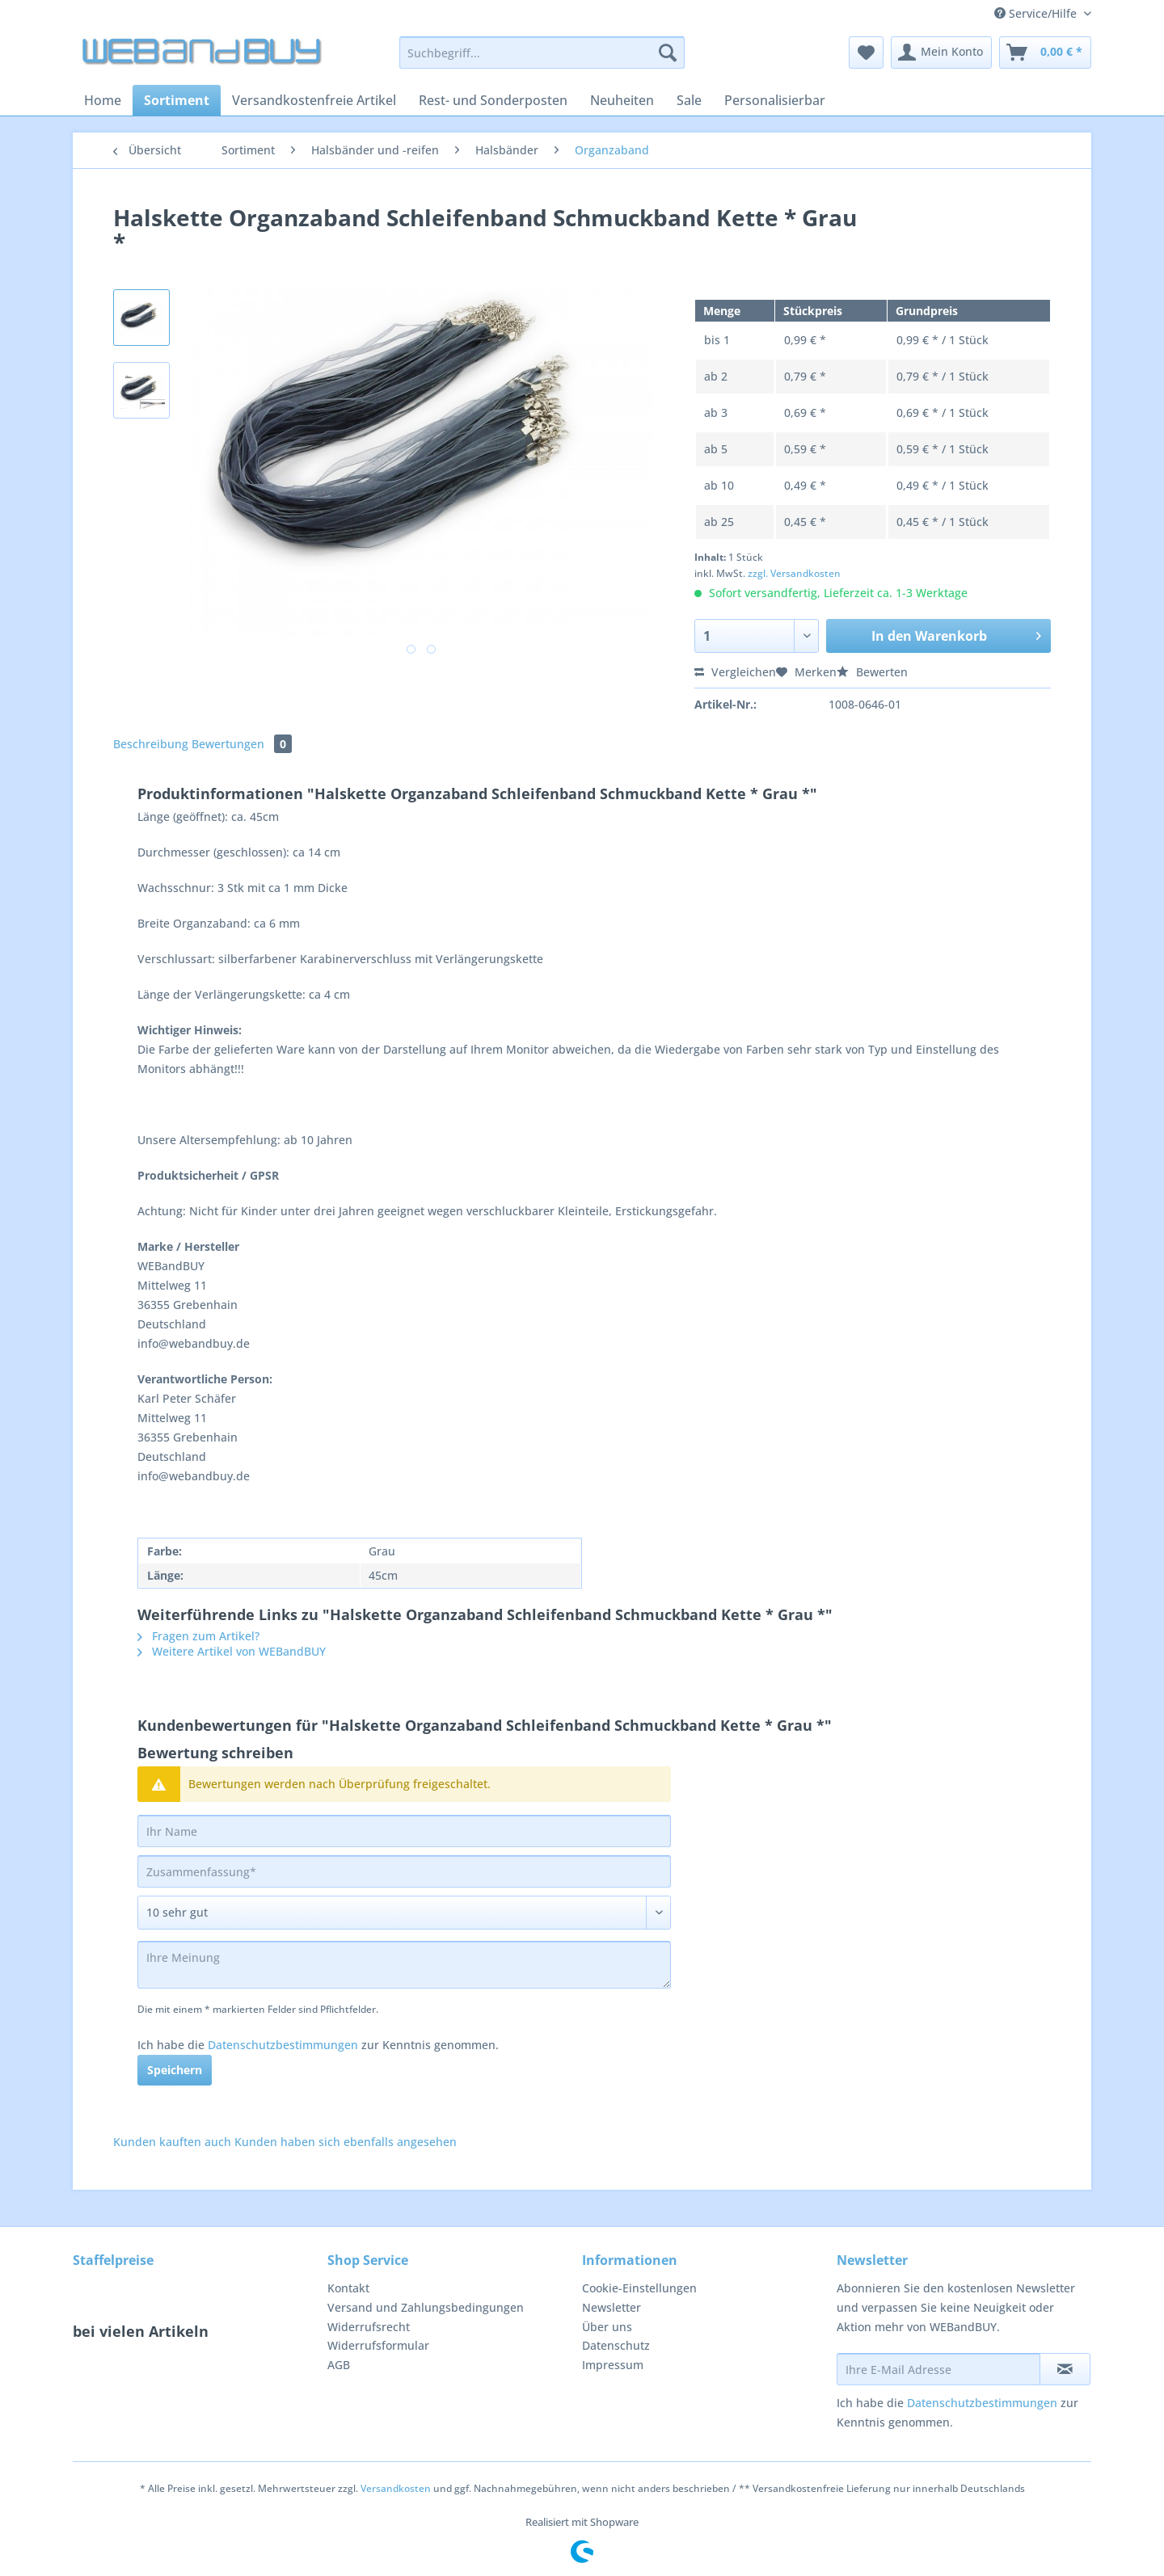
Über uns (607, 2326)
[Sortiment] (177, 100)
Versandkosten (396, 2488)
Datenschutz (616, 2345)
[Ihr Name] (404, 1831)
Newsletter (611, 2307)
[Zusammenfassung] (404, 1871)
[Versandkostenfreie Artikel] (314, 100)
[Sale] (689, 100)
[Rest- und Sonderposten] (493, 100)
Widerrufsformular (378, 2345)
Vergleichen (735, 672)
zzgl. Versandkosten (794, 573)
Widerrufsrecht (368, 2326)
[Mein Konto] (941, 52)
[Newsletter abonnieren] (1065, 2369)
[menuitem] (542, 60)
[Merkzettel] (866, 52)
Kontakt (348, 2288)
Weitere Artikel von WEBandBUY (231, 1651)
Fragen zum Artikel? (198, 1636)
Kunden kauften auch (172, 2141)
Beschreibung (150, 743)
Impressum (612, 2364)
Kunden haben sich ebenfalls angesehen (345, 2141)
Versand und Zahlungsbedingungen (425, 2307)
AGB (338, 2364)
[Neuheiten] (622, 100)
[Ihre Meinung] (404, 1965)
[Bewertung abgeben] (404, 1913)
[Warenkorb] (1045, 52)
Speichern (174, 2069)
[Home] (103, 100)
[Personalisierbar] (775, 100)
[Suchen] (668, 52)
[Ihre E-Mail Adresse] (938, 2369)
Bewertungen (242, 743)
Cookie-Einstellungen (639, 2288)
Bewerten (872, 672)
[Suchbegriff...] (542, 52)
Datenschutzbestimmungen (283, 2044)
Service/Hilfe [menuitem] (1037, 13)
